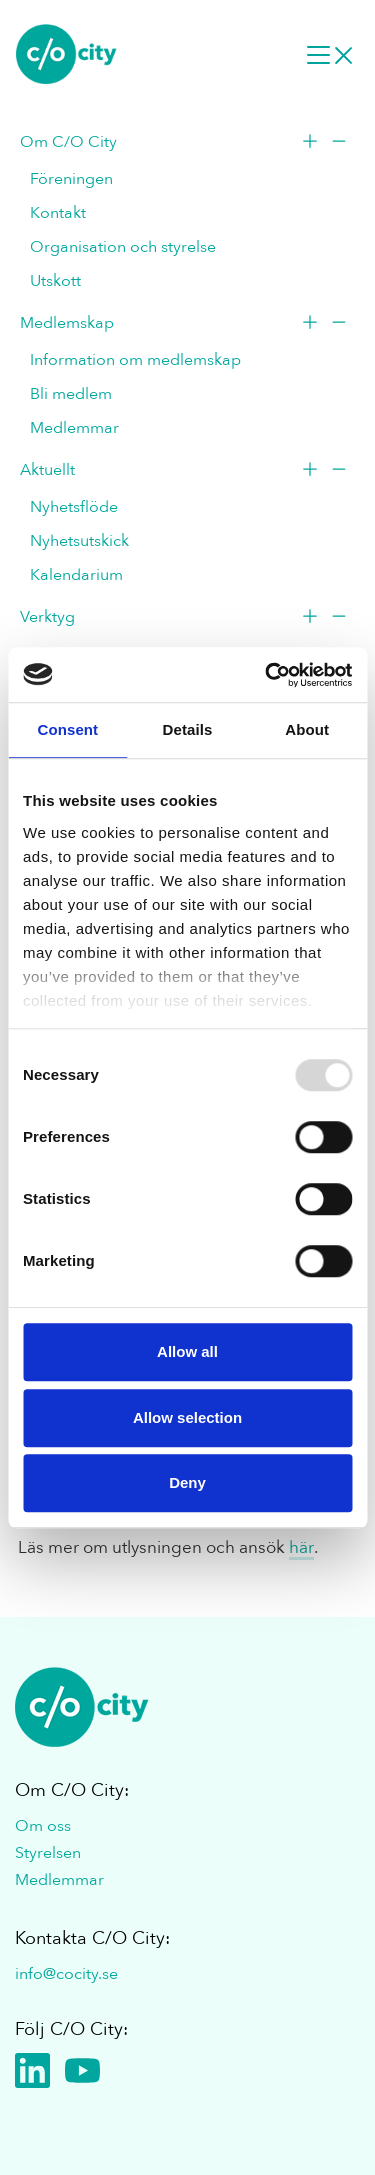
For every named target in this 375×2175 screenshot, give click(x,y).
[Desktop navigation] (330, 54)
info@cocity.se (66, 1974)
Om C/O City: (72, 1790)
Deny (187, 1482)
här (301, 1547)
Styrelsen (48, 1853)
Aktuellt (47, 470)
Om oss (43, 1826)
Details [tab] (188, 729)
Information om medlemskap (135, 360)
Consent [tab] (67, 729)
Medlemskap (67, 323)
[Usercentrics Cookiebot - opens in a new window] (267, 675)
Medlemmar (74, 428)
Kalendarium (76, 575)
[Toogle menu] (322, 144)
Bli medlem (71, 394)
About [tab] (307, 729)
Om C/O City (68, 142)
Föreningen (71, 179)
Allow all (187, 1351)
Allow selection (187, 1417)
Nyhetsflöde (74, 507)
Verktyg (47, 617)
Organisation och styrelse (123, 247)
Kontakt (58, 213)
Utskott (55, 281)
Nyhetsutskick (79, 541)
